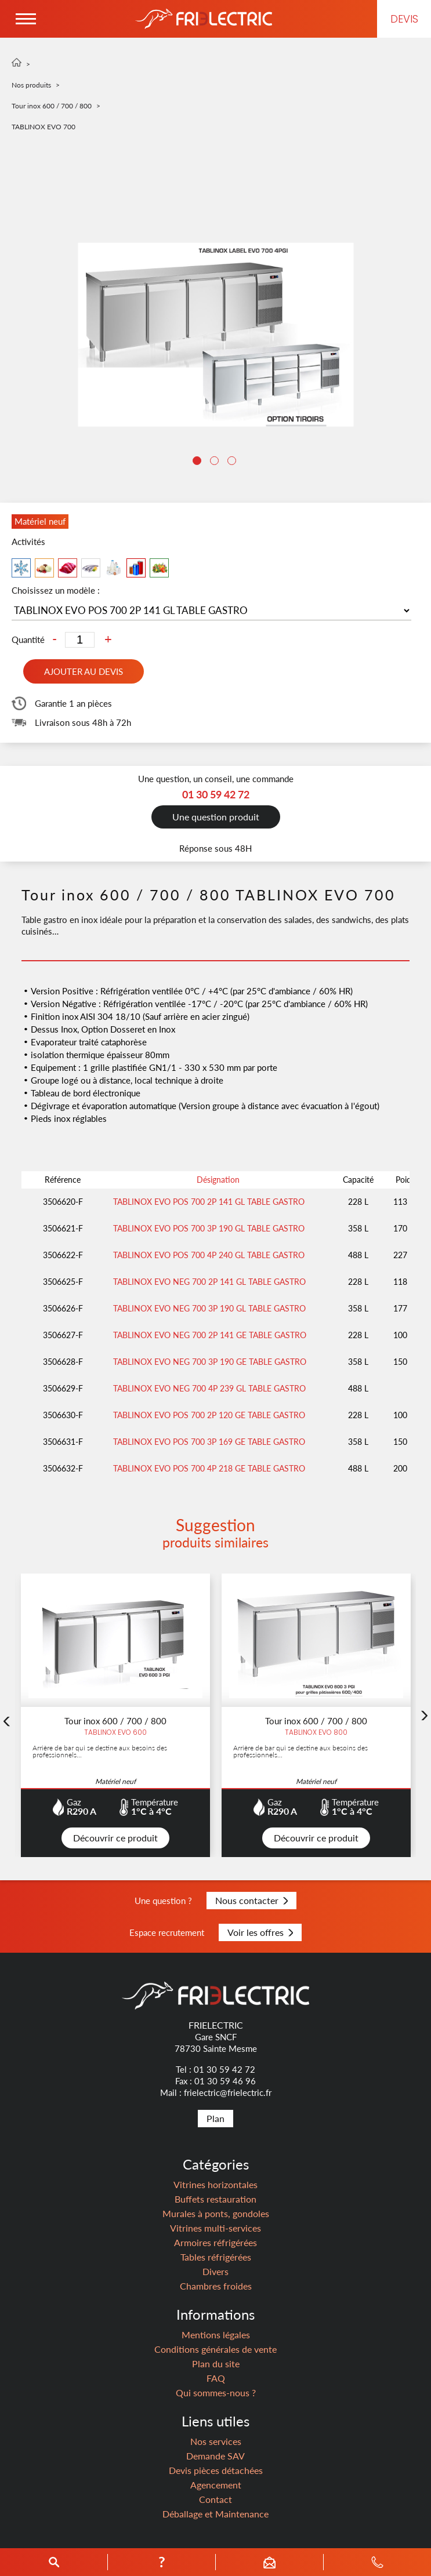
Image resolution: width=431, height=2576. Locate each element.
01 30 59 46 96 (225, 2081)
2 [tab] (216, 462)
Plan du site (216, 2363)
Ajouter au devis (83, 671)
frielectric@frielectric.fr (227, 2092)
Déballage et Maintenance (215, 2513)
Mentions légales (216, 2334)
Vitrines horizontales (215, 2184)
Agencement (215, 2484)
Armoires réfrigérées (215, 2242)
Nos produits (31, 85)
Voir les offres (260, 1932)
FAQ (216, 2378)
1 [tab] (198, 462)
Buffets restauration (215, 2198)
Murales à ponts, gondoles (215, 2213)
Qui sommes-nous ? (216, 2392)
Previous (6, 1724)
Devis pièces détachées (216, 2470)
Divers (215, 2271)
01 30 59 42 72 (224, 2069)
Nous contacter (251, 1900)
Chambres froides (216, 2285)
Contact (215, 2499)
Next (424, 1718)
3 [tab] (233, 462)
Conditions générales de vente (215, 2349)
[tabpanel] (216, 334)
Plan (215, 2118)
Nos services (215, 2441)
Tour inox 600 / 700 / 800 (52, 105)
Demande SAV (215, 2455)
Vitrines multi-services (215, 2227)
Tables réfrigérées (215, 2256)
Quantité (28, 639)
